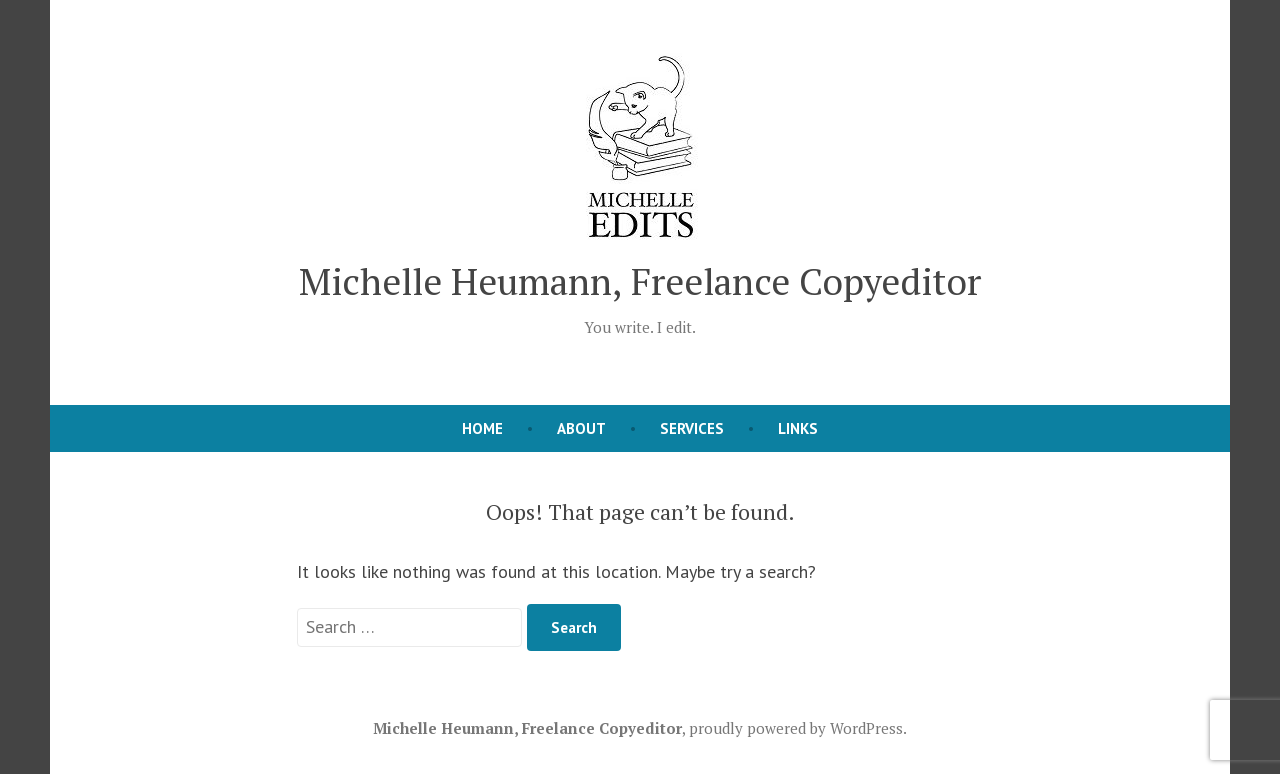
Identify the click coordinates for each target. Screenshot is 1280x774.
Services (692, 428)
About (581, 428)
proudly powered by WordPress (796, 728)
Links (798, 428)
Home (482, 428)
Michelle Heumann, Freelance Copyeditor (640, 281)
